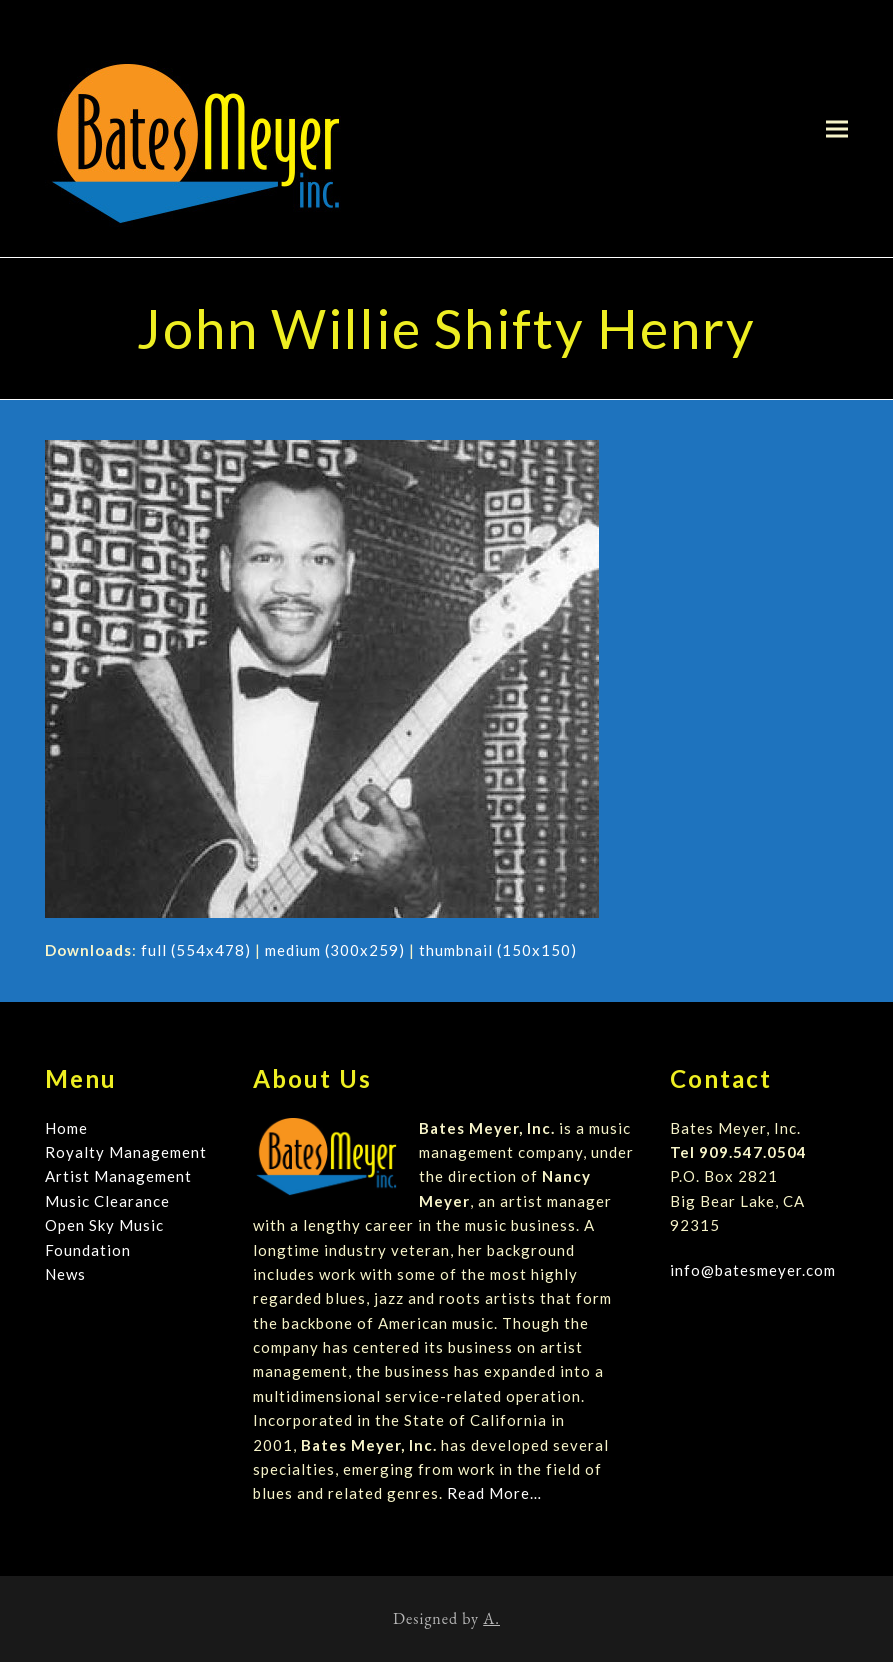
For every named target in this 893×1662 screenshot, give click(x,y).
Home (66, 1128)
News (65, 1274)
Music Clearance (107, 1201)
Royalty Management (126, 1152)
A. (491, 1618)
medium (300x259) (335, 950)
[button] (837, 128)
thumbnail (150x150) (498, 950)
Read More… (494, 1493)
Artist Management (118, 1176)
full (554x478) (196, 950)
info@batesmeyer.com (753, 1270)
